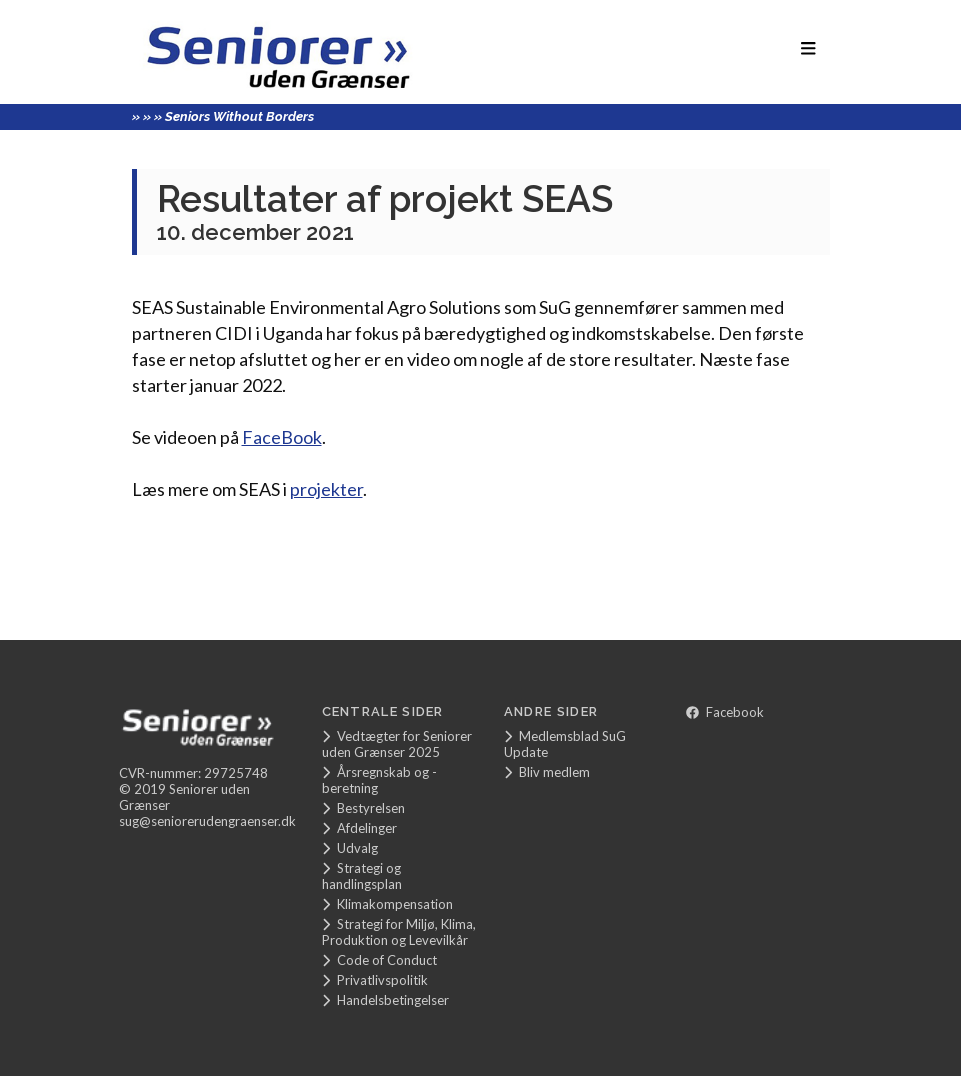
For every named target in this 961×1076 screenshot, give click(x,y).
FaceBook (282, 437)
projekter (326, 489)
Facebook (725, 712)
